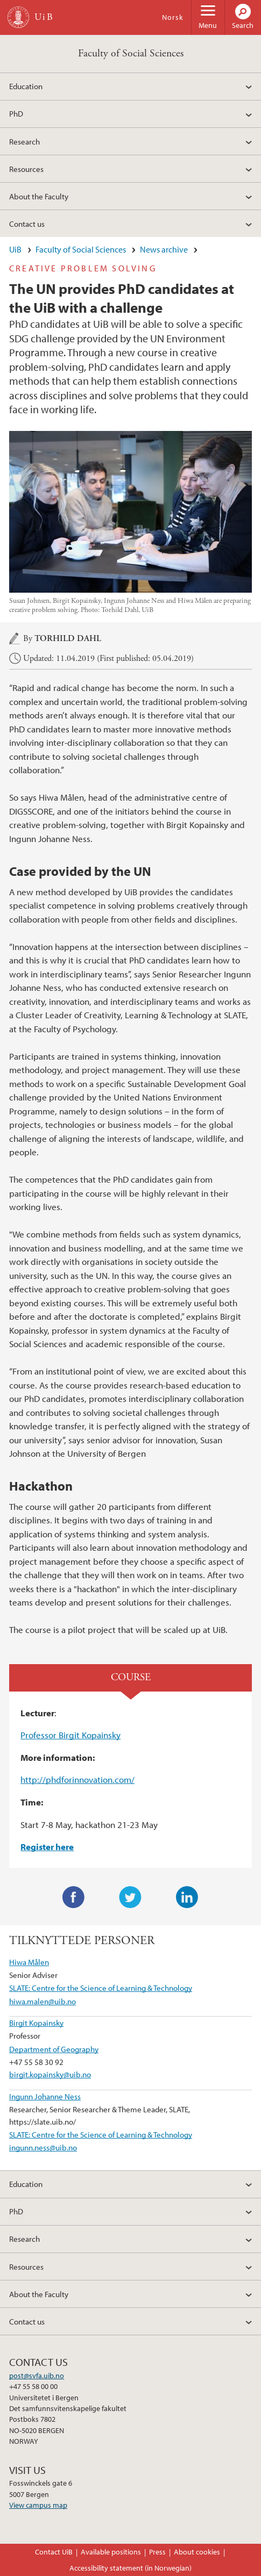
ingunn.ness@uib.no (43, 2147)
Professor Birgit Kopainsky (70, 1734)
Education (26, 86)
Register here (47, 1846)
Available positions (111, 2552)
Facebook (73, 1897)
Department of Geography (53, 2048)
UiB (15, 249)
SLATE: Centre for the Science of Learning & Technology (100, 1987)
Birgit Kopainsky (36, 2022)
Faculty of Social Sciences (131, 53)
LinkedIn (187, 1897)
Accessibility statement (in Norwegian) (130, 2568)
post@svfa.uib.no (36, 2375)
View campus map (38, 2505)
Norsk (173, 17)
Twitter (130, 1897)
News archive (164, 249)
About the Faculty (38, 196)
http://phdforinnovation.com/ (77, 1779)
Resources (26, 168)
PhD (16, 113)
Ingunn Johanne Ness (45, 2096)
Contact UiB (54, 2552)
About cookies (197, 2552)
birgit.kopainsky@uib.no (50, 2074)
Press (157, 2552)
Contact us (27, 223)
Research (24, 141)
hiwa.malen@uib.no (42, 2001)
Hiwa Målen (29, 1961)
